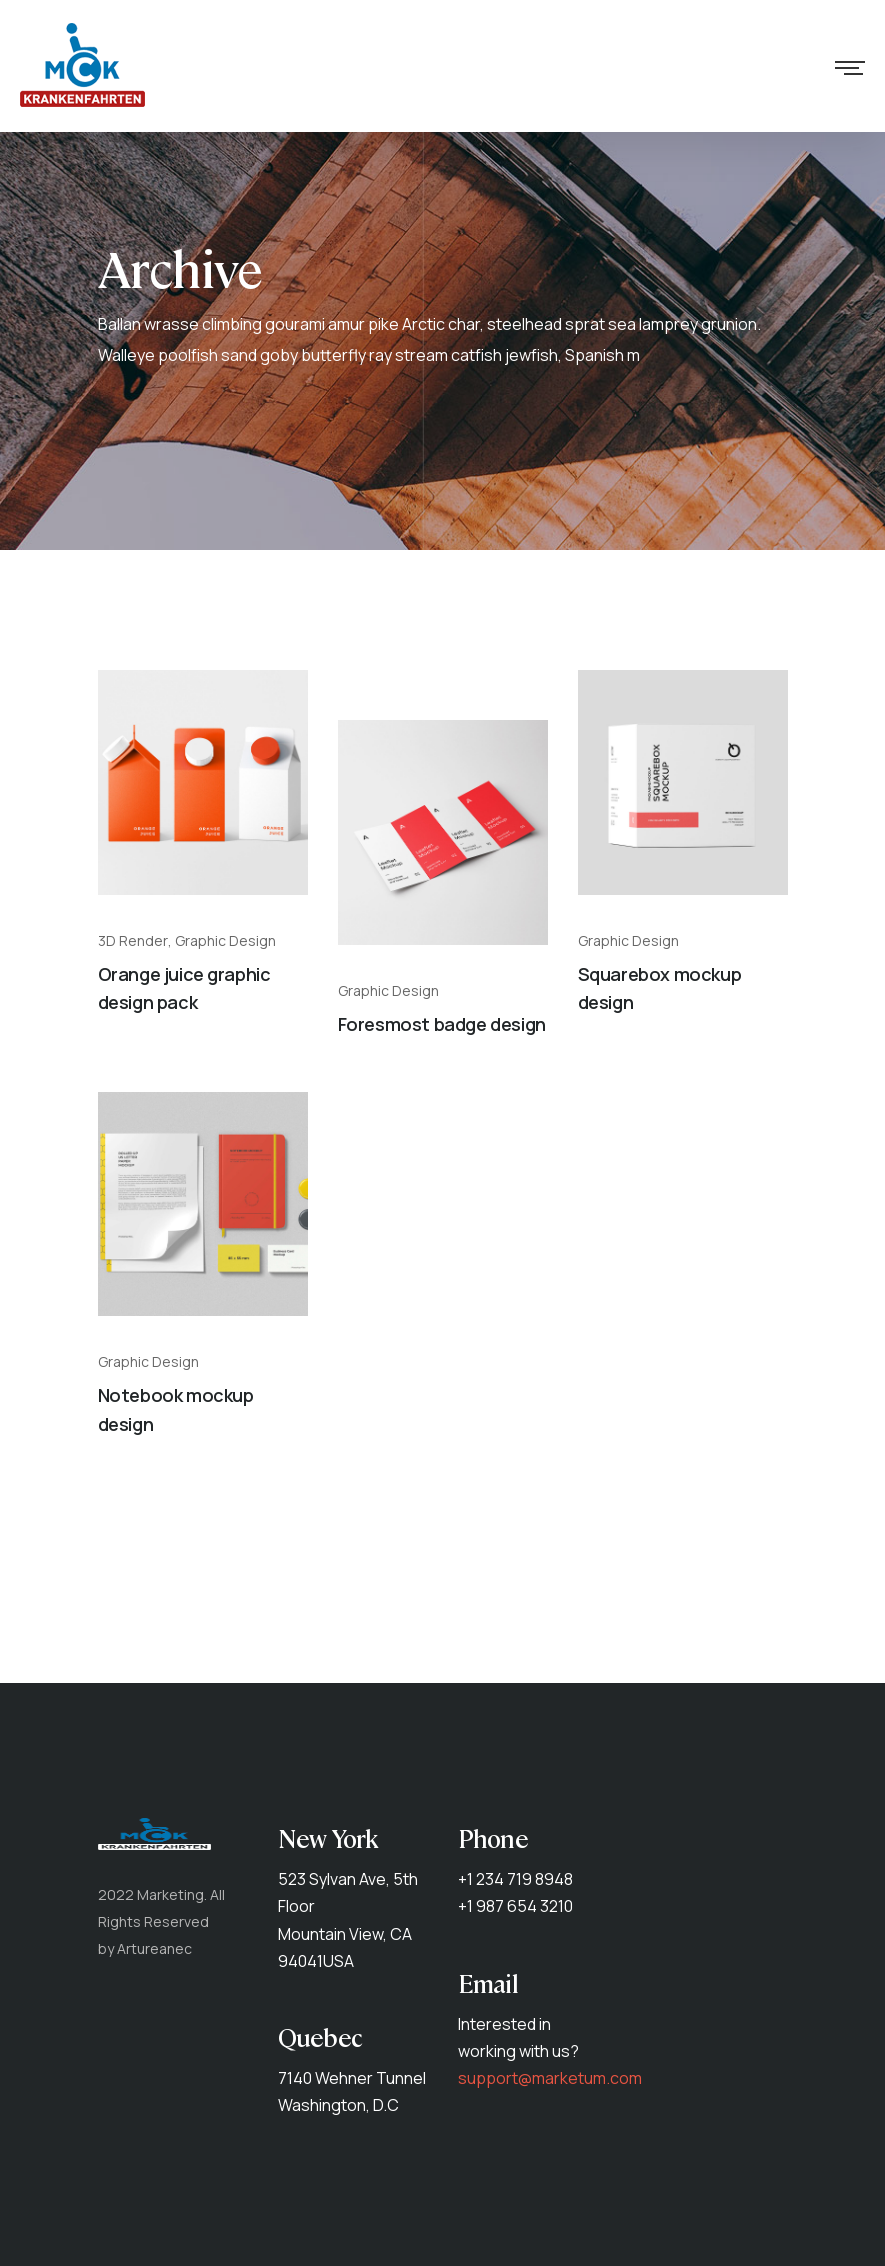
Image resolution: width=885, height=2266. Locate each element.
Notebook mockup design (176, 1409)
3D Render (133, 941)
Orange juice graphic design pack (184, 988)
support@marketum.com (550, 2078)
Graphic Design (225, 941)
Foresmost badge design (442, 1024)
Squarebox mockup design (660, 988)
